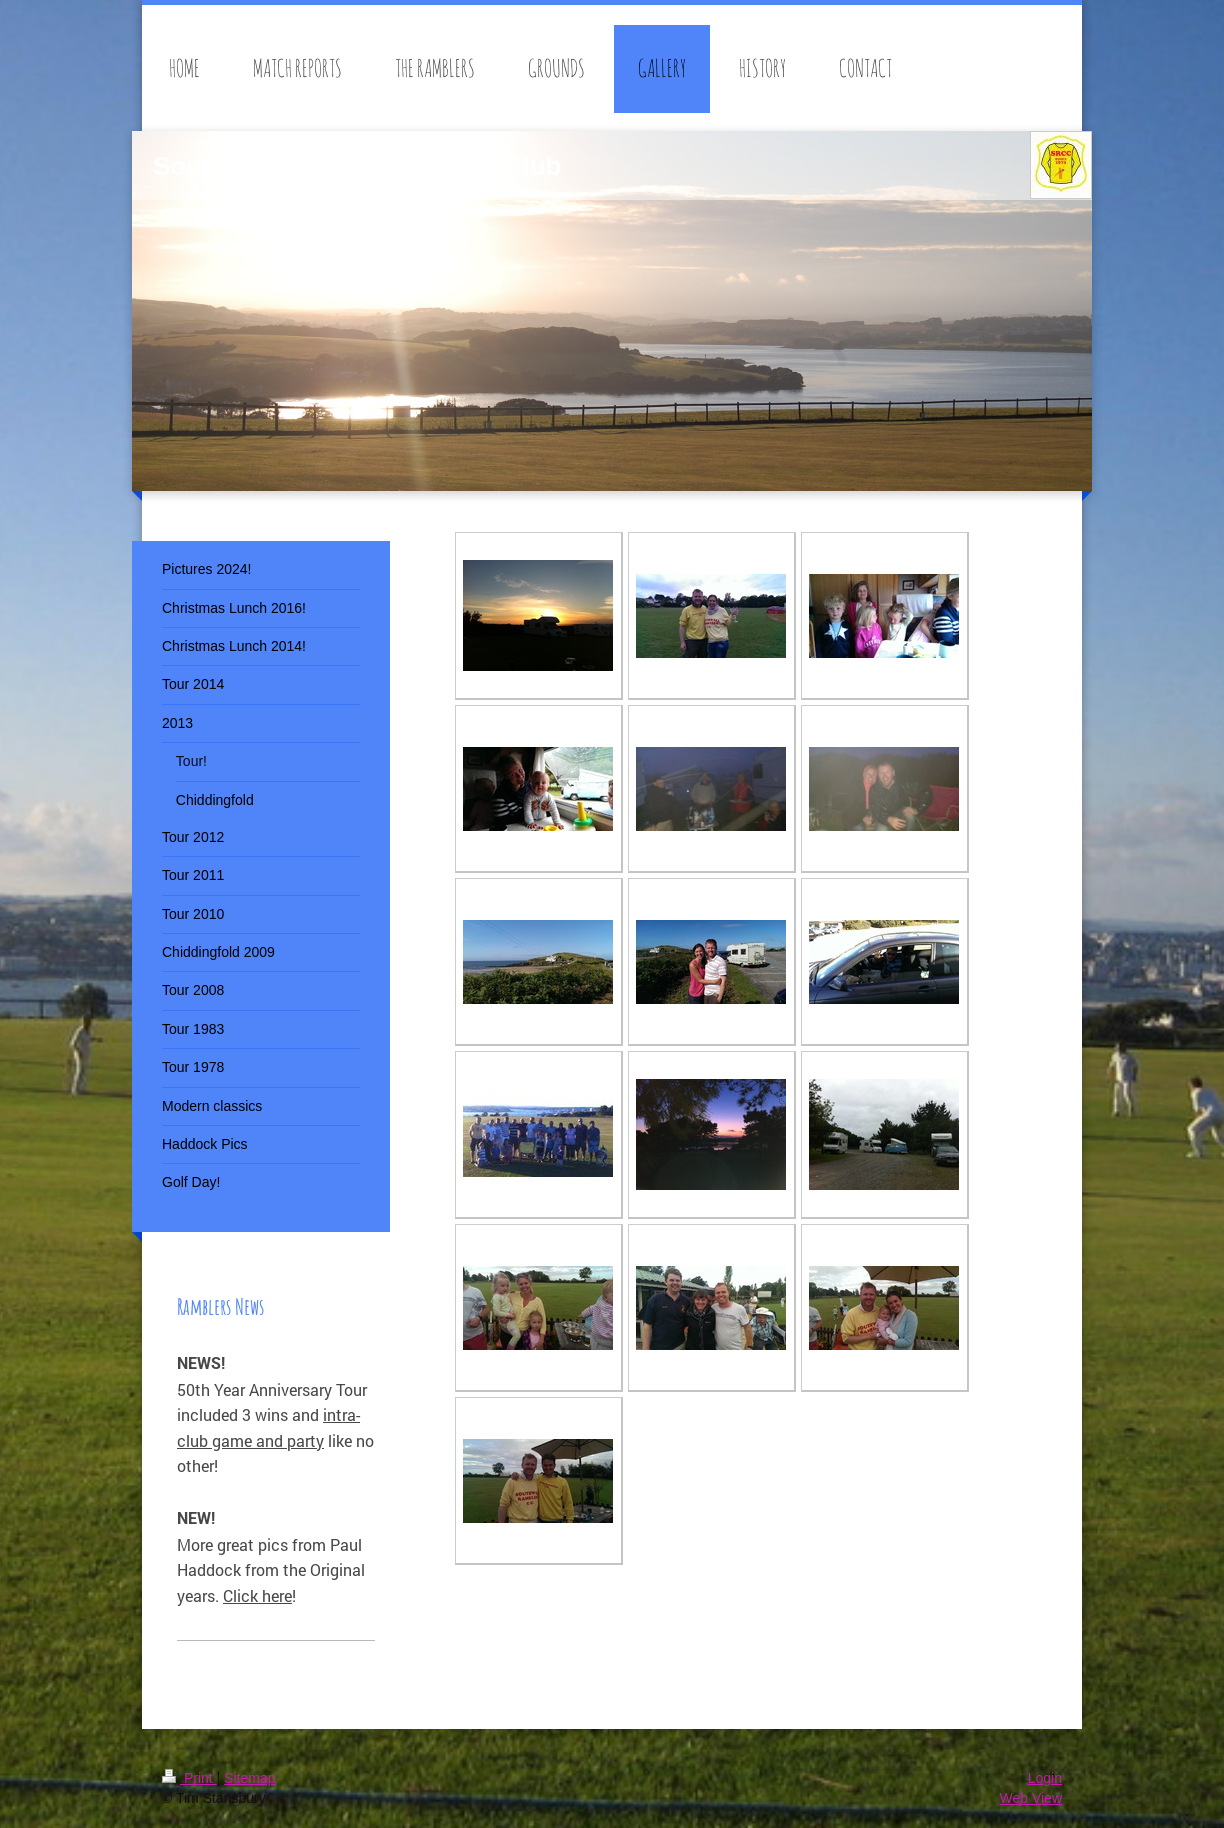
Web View (1030, 1798)
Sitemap (249, 1778)
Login (1045, 1778)
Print (189, 1778)
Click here (257, 1595)
